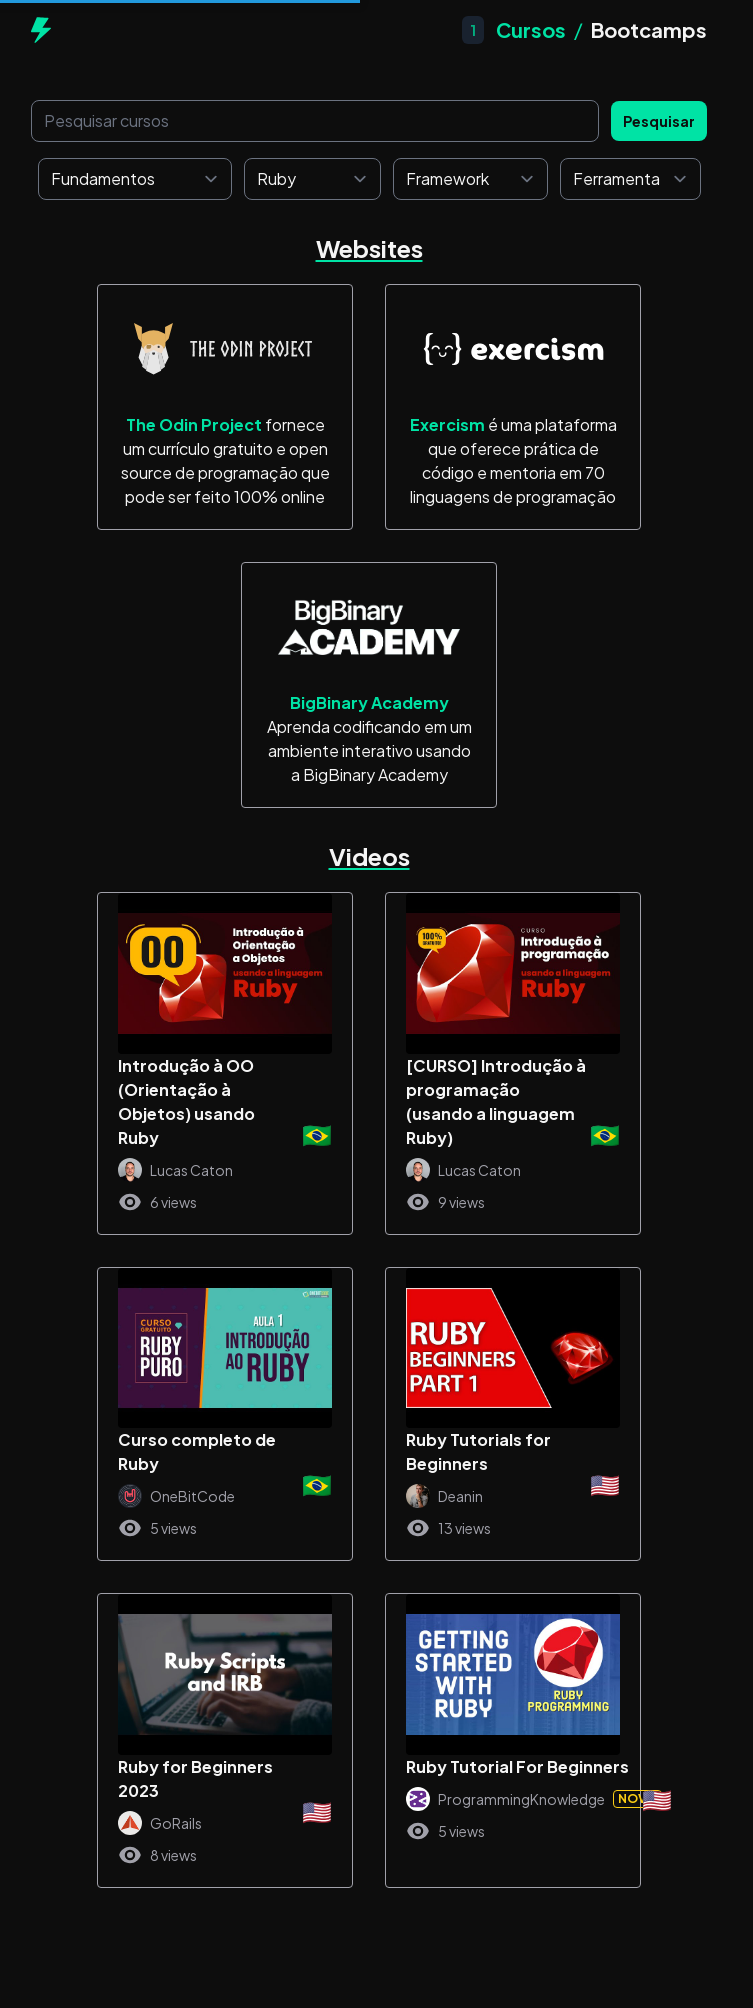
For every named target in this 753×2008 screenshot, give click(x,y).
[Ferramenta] (630, 179)
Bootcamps (649, 29)
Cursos (531, 29)
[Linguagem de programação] (312, 179)
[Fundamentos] (135, 179)
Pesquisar (659, 121)
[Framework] (470, 179)
